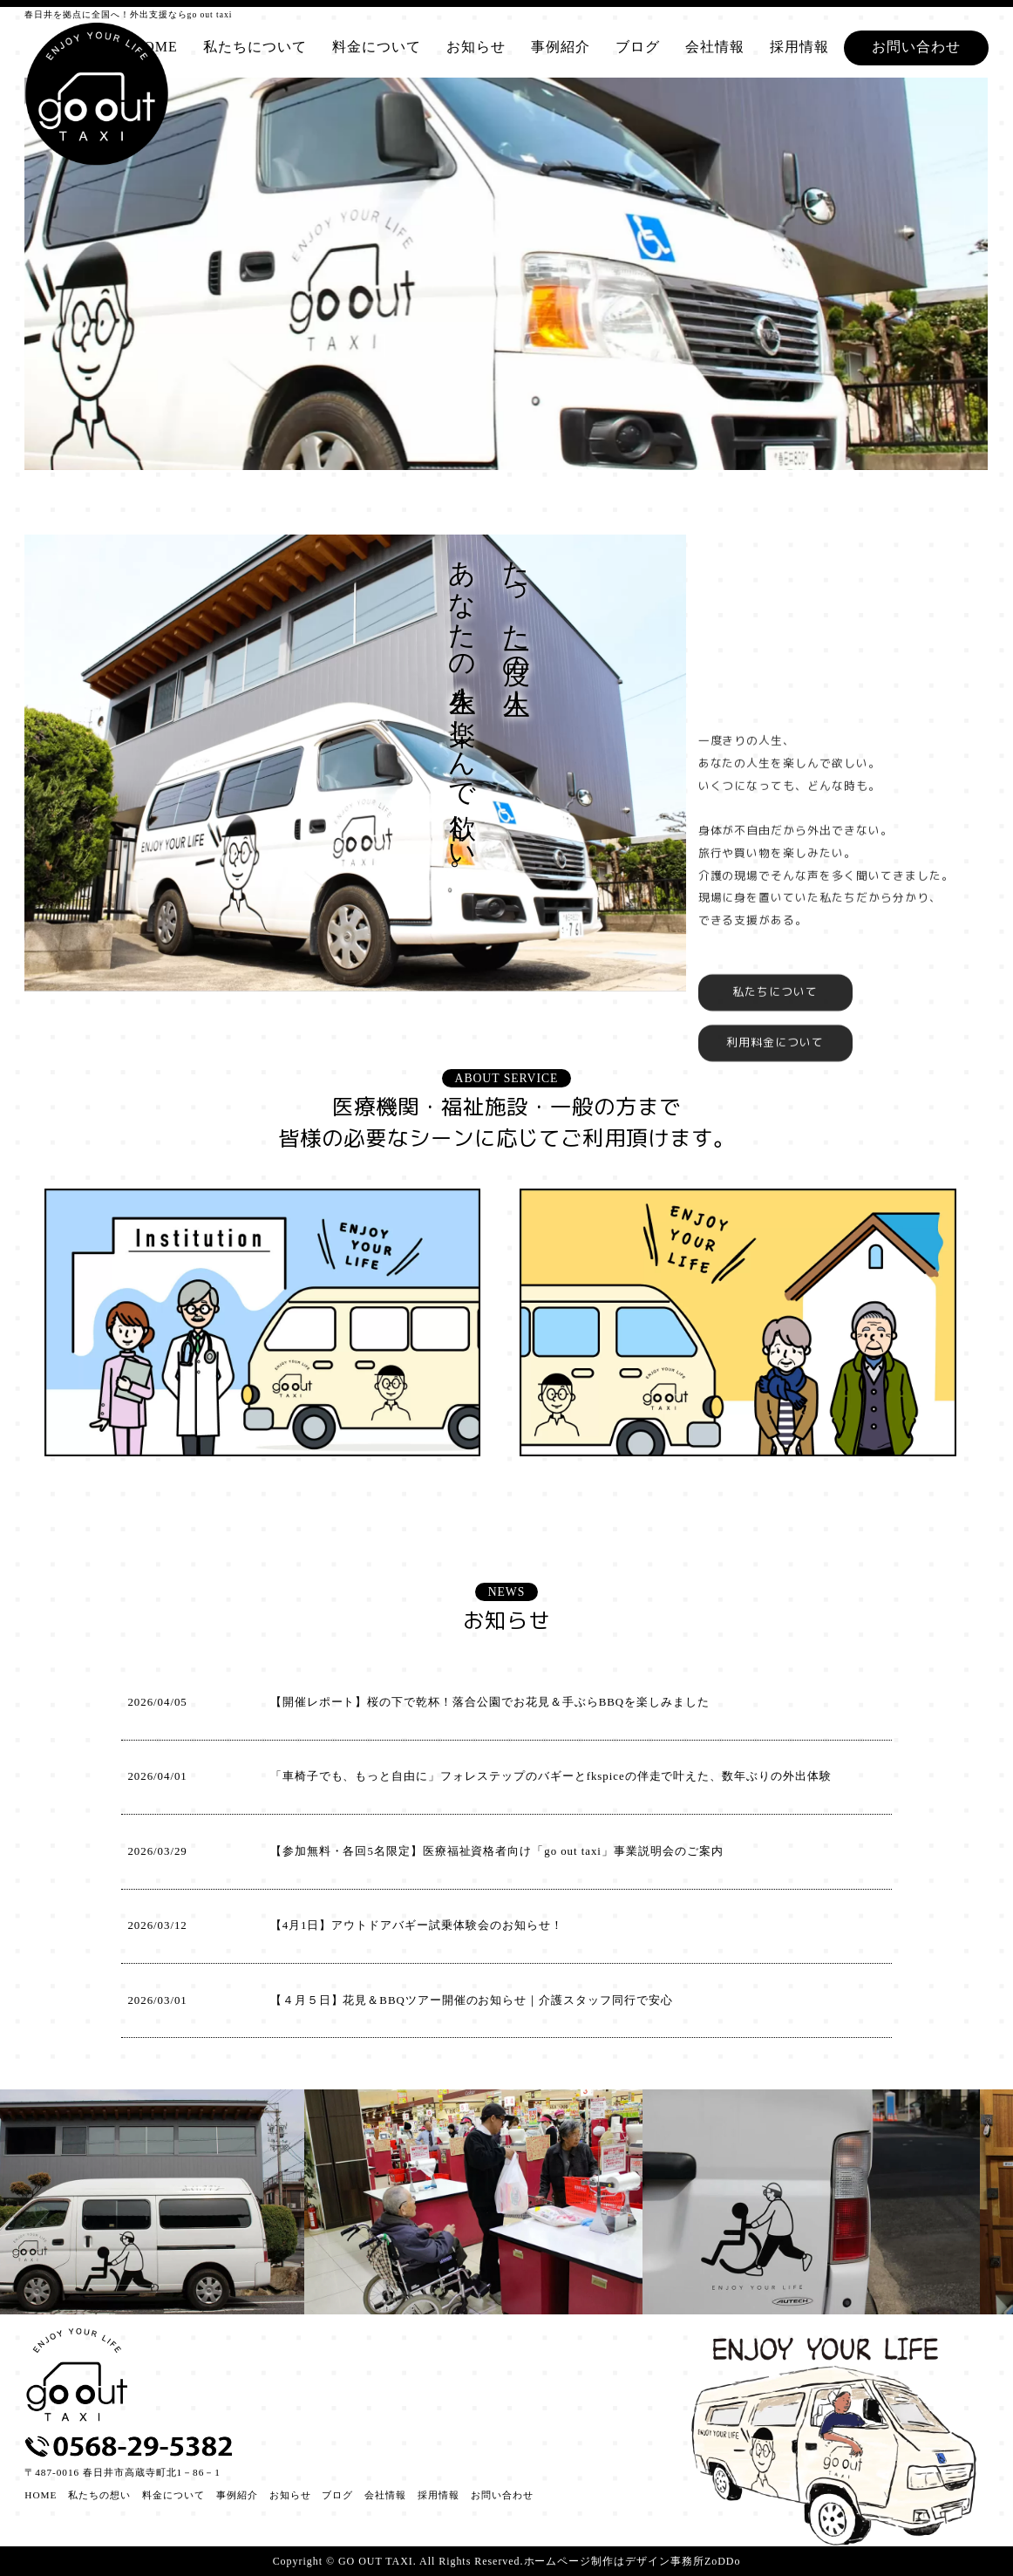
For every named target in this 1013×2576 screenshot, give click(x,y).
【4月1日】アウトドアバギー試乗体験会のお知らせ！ (416, 1925)
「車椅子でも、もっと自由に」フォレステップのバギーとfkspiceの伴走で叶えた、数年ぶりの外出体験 (551, 1776)
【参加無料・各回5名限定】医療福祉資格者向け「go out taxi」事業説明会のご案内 (497, 1851)
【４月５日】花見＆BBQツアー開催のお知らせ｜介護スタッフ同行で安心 (471, 2000)
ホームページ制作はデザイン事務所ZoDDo (632, 2561)
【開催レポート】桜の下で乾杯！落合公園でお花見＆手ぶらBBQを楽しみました (490, 1702)
